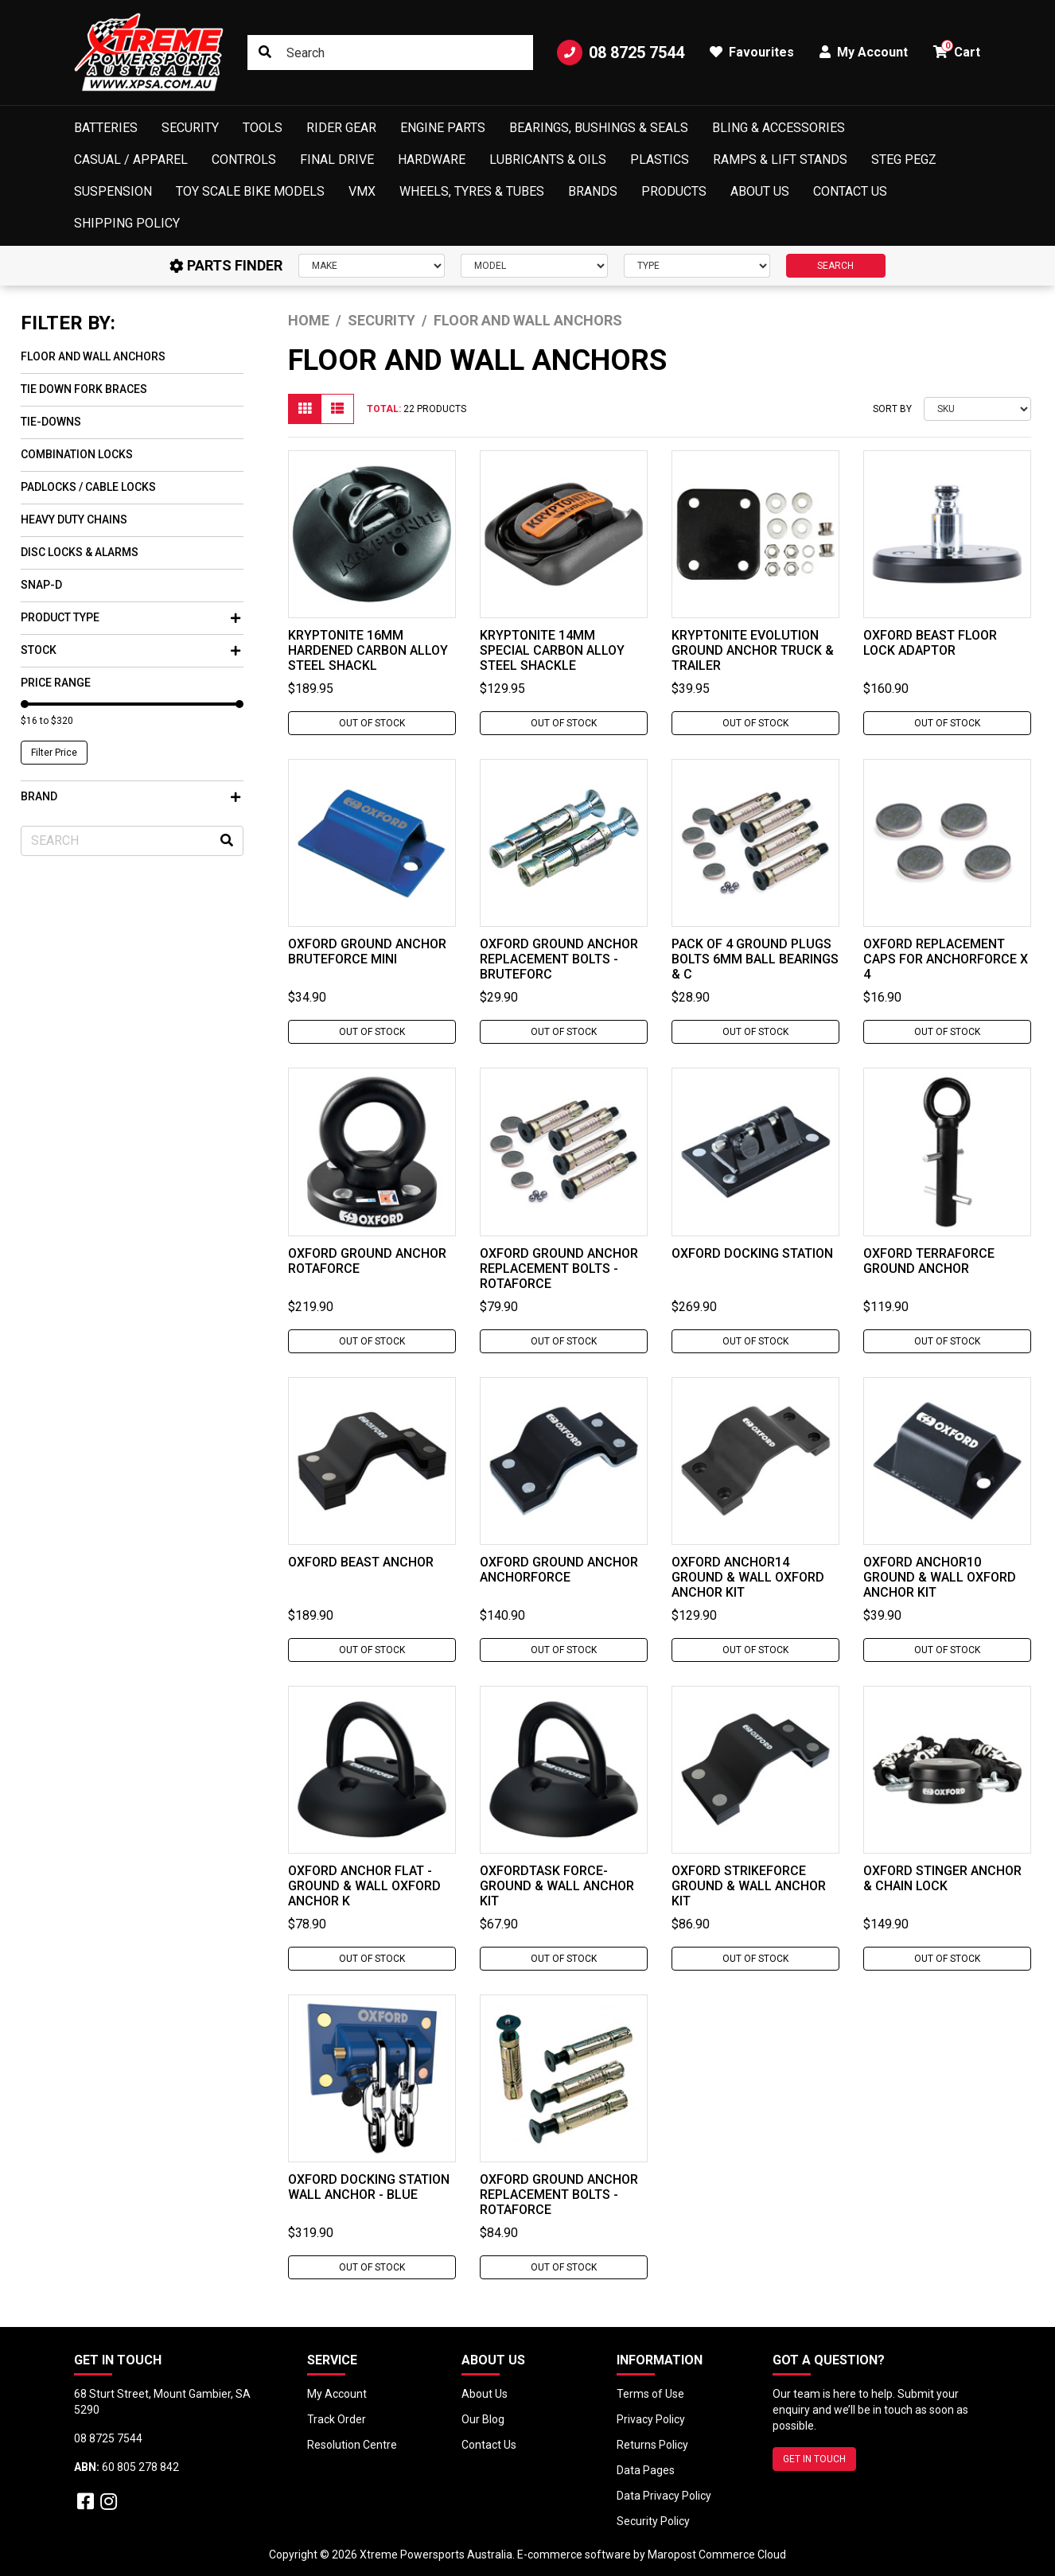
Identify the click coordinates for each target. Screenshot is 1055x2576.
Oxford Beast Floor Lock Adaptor (930, 643)
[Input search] (390, 52)
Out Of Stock (372, 723)
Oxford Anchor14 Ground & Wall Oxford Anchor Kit (748, 1577)
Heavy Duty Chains (74, 519)
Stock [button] (130, 650)
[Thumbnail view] (304, 409)
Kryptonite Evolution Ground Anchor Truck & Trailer (753, 650)
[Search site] (264, 52)
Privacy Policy (651, 2419)
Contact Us (850, 191)
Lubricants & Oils (547, 159)
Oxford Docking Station (752, 1253)
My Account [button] (863, 52)
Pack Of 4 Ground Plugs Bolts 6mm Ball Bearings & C (755, 959)
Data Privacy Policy (664, 2495)
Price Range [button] (56, 682)
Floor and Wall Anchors (93, 356)
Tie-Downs (51, 421)
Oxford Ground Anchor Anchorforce (559, 1570)
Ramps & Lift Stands (780, 159)
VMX (362, 191)
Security (190, 127)
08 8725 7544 (620, 52)
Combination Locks (77, 454)
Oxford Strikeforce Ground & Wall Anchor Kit (749, 1886)
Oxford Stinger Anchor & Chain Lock (942, 1878)
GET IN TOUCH (814, 2459)
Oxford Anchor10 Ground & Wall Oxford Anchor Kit (939, 1577)
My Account (337, 2393)
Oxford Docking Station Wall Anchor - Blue (369, 2187)
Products (674, 191)
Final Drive (337, 159)
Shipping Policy (127, 223)
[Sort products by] (977, 409)
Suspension (113, 191)
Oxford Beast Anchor (361, 1562)
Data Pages (646, 2470)
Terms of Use (650, 2393)
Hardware (431, 159)
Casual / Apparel (131, 159)
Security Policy (653, 2521)
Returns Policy (652, 2444)
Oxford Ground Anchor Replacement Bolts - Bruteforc (559, 959)
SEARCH (835, 265)
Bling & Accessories (778, 127)
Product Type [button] (130, 617)
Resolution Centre (352, 2444)
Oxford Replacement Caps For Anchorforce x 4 (945, 959)
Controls (244, 159)
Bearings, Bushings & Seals (598, 127)
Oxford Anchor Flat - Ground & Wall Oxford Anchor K (364, 1886)
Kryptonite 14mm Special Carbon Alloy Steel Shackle (552, 650)
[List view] (337, 409)
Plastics (659, 159)
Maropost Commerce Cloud (717, 2554)
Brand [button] (130, 796)
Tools (262, 127)
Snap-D (41, 584)
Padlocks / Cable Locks (88, 487)
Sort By (892, 408)
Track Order (336, 2419)
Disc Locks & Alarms (79, 552)
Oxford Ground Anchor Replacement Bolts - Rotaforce (559, 1268)
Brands (592, 191)
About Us (759, 191)
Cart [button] (956, 50)
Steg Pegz (903, 159)
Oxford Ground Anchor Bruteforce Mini (367, 951)
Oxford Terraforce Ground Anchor (929, 1261)
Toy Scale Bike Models (250, 191)
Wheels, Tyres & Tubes (471, 191)
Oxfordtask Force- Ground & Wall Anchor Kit (557, 1886)
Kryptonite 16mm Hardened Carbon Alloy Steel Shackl (368, 650)
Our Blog (482, 2419)
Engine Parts (442, 127)
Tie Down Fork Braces (84, 389)
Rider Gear (341, 127)
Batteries (106, 127)
